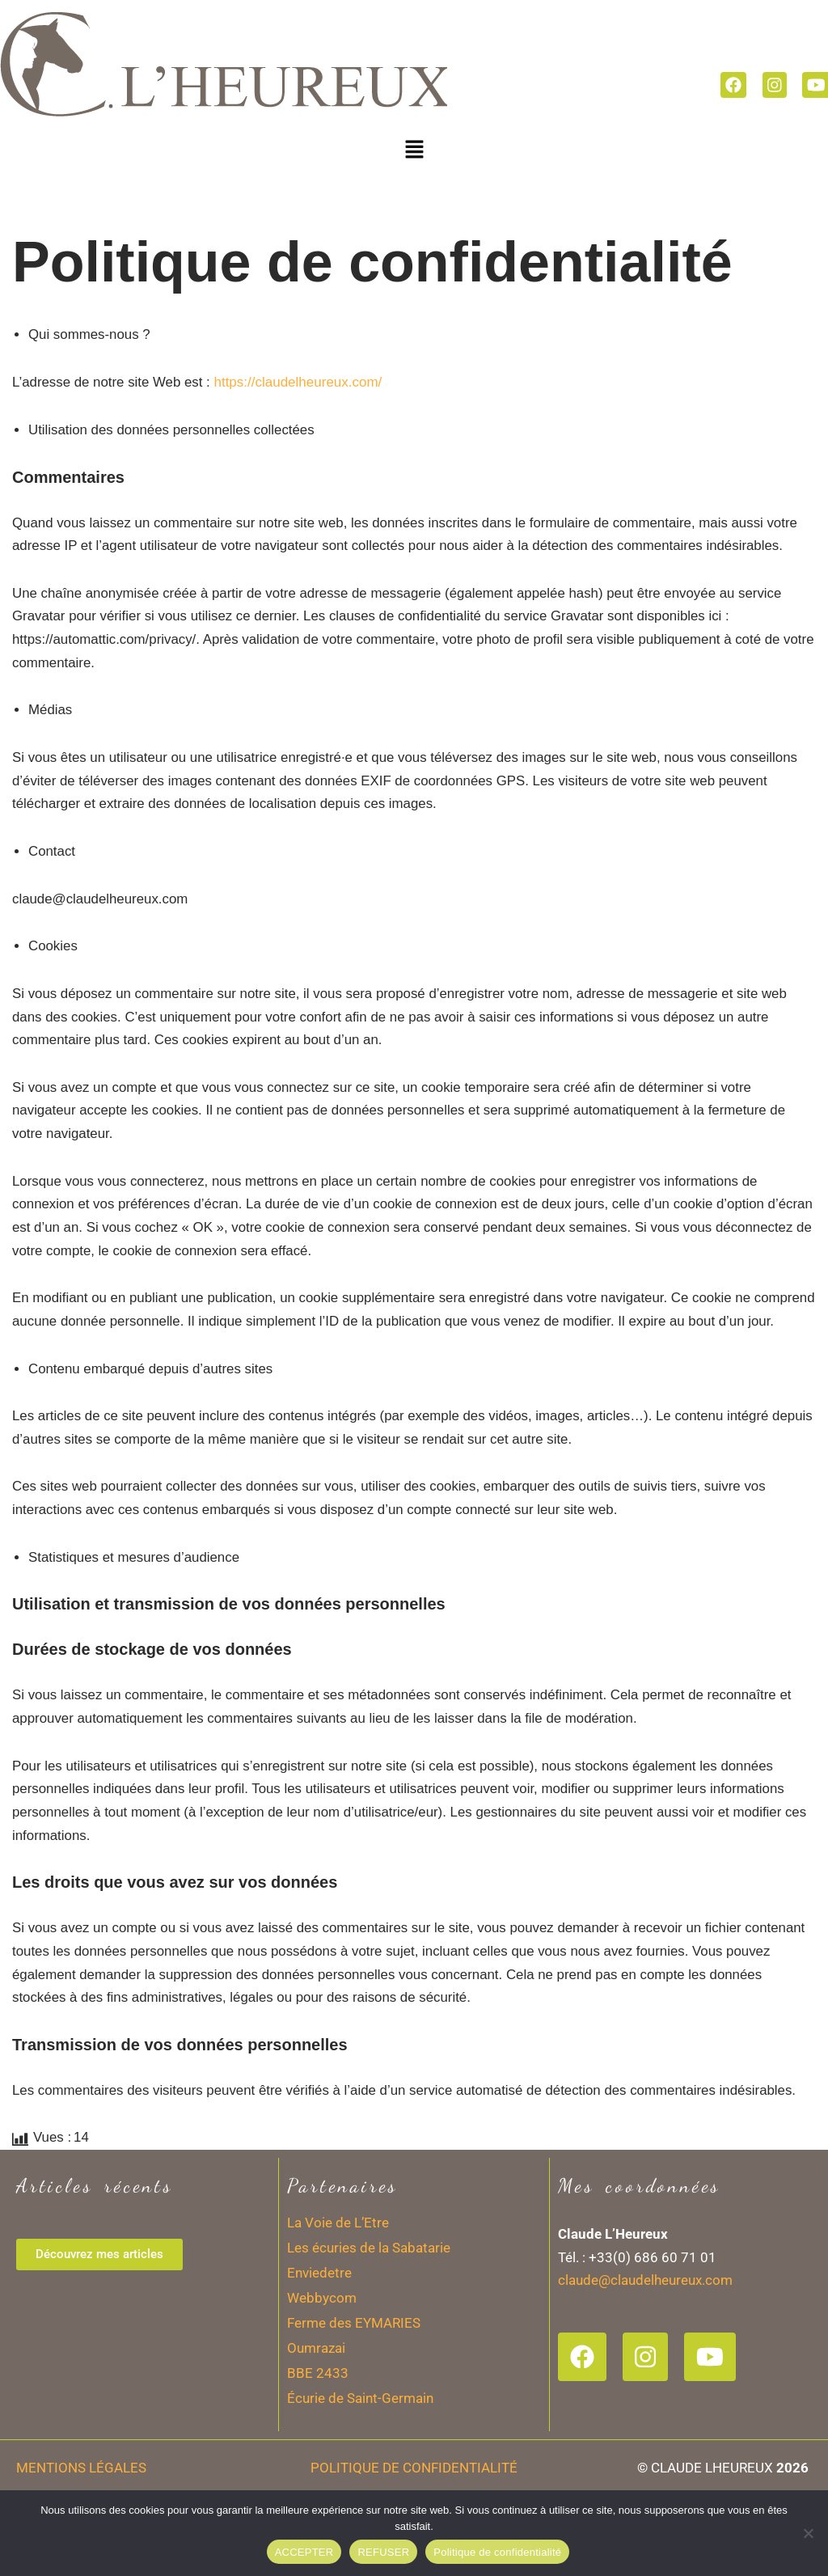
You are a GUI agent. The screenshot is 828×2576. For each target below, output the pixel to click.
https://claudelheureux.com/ (300, 382)
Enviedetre (319, 2328)
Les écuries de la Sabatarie (368, 2303)
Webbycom (322, 2353)
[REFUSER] (808, 2533)
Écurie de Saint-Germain (360, 2454)
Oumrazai (316, 2404)
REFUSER (383, 2552)
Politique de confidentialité (497, 2552)
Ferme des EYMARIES (353, 2379)
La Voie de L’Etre (338, 2278)
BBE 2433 (318, 2429)
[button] (414, 149)
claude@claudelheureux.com (645, 2337)
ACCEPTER (304, 2552)
